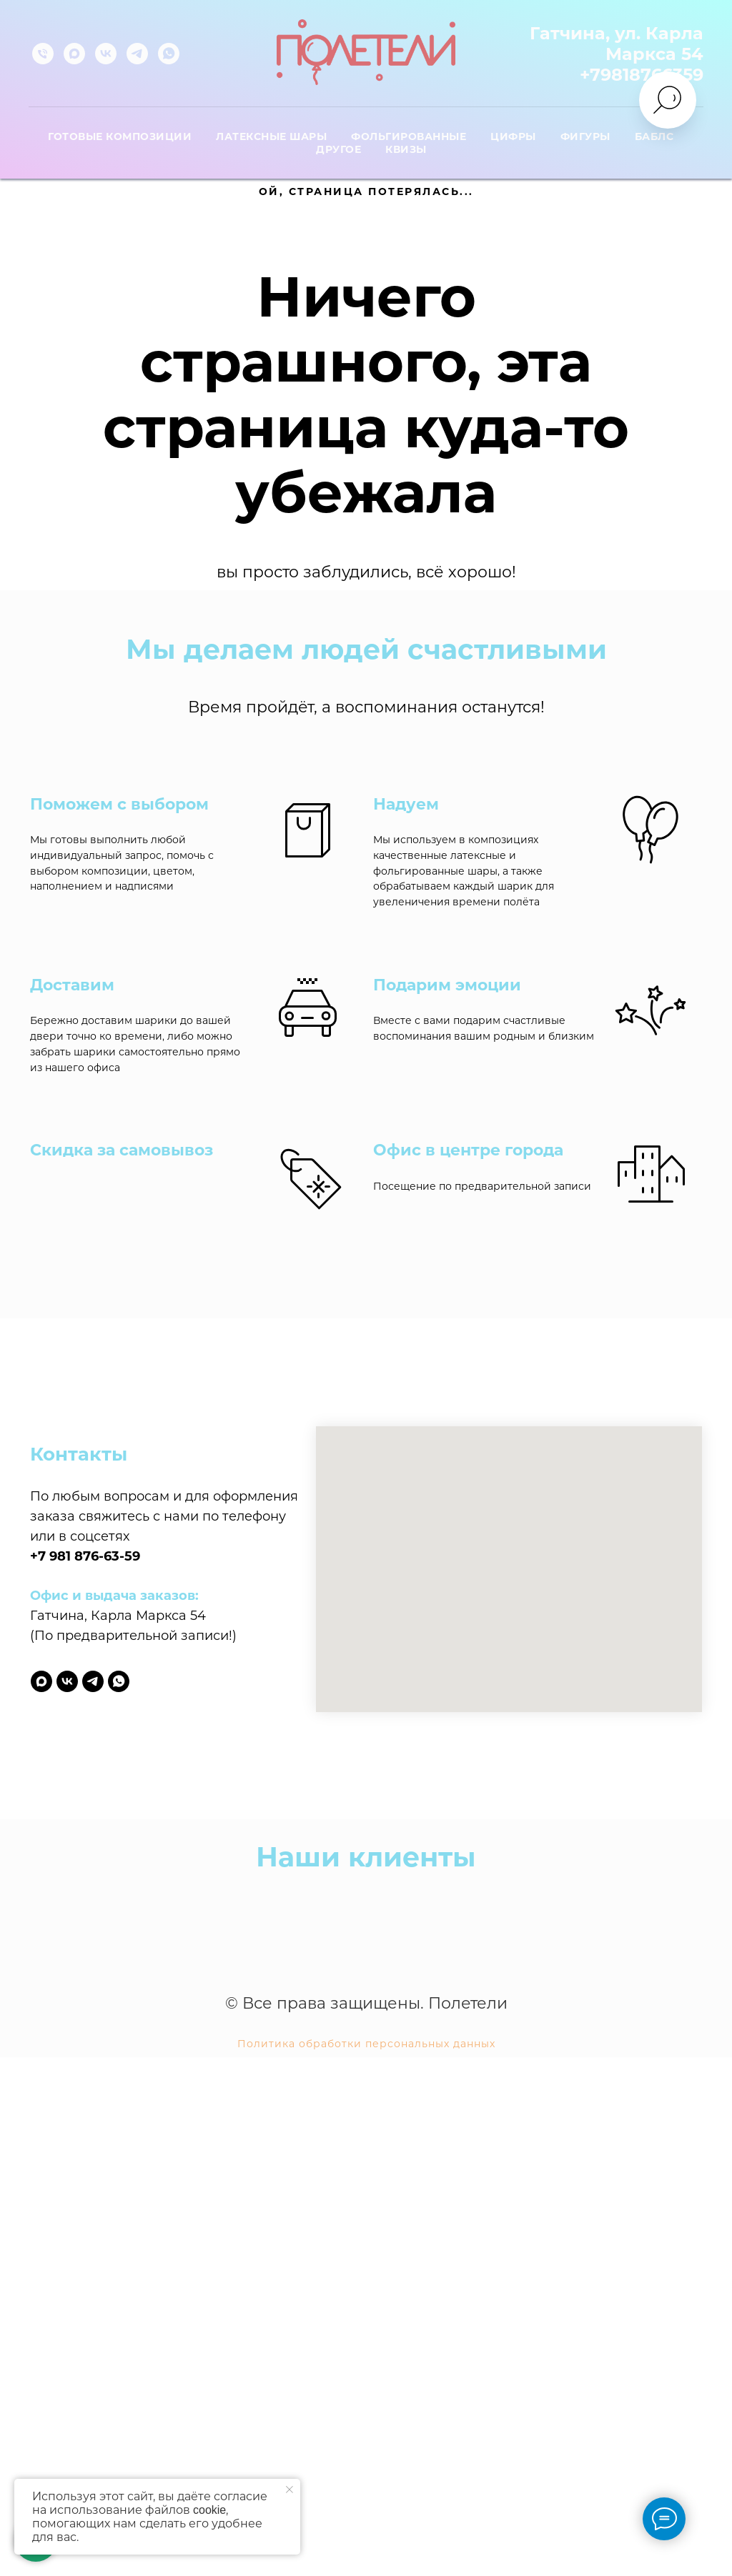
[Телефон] (43, 53)
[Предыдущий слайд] (32, 2291)
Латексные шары (271, 136)
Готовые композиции (120, 136)
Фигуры (585, 136)
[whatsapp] (168, 53)
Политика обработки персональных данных (366, 2440)
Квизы (406, 149)
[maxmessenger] (74, 53)
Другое (338, 149)
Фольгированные (408, 136)
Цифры (513, 136)
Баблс (654, 136)
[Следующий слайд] (700, 2291)
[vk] (106, 53)
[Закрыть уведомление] (289, 2489)
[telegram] (137, 53)
